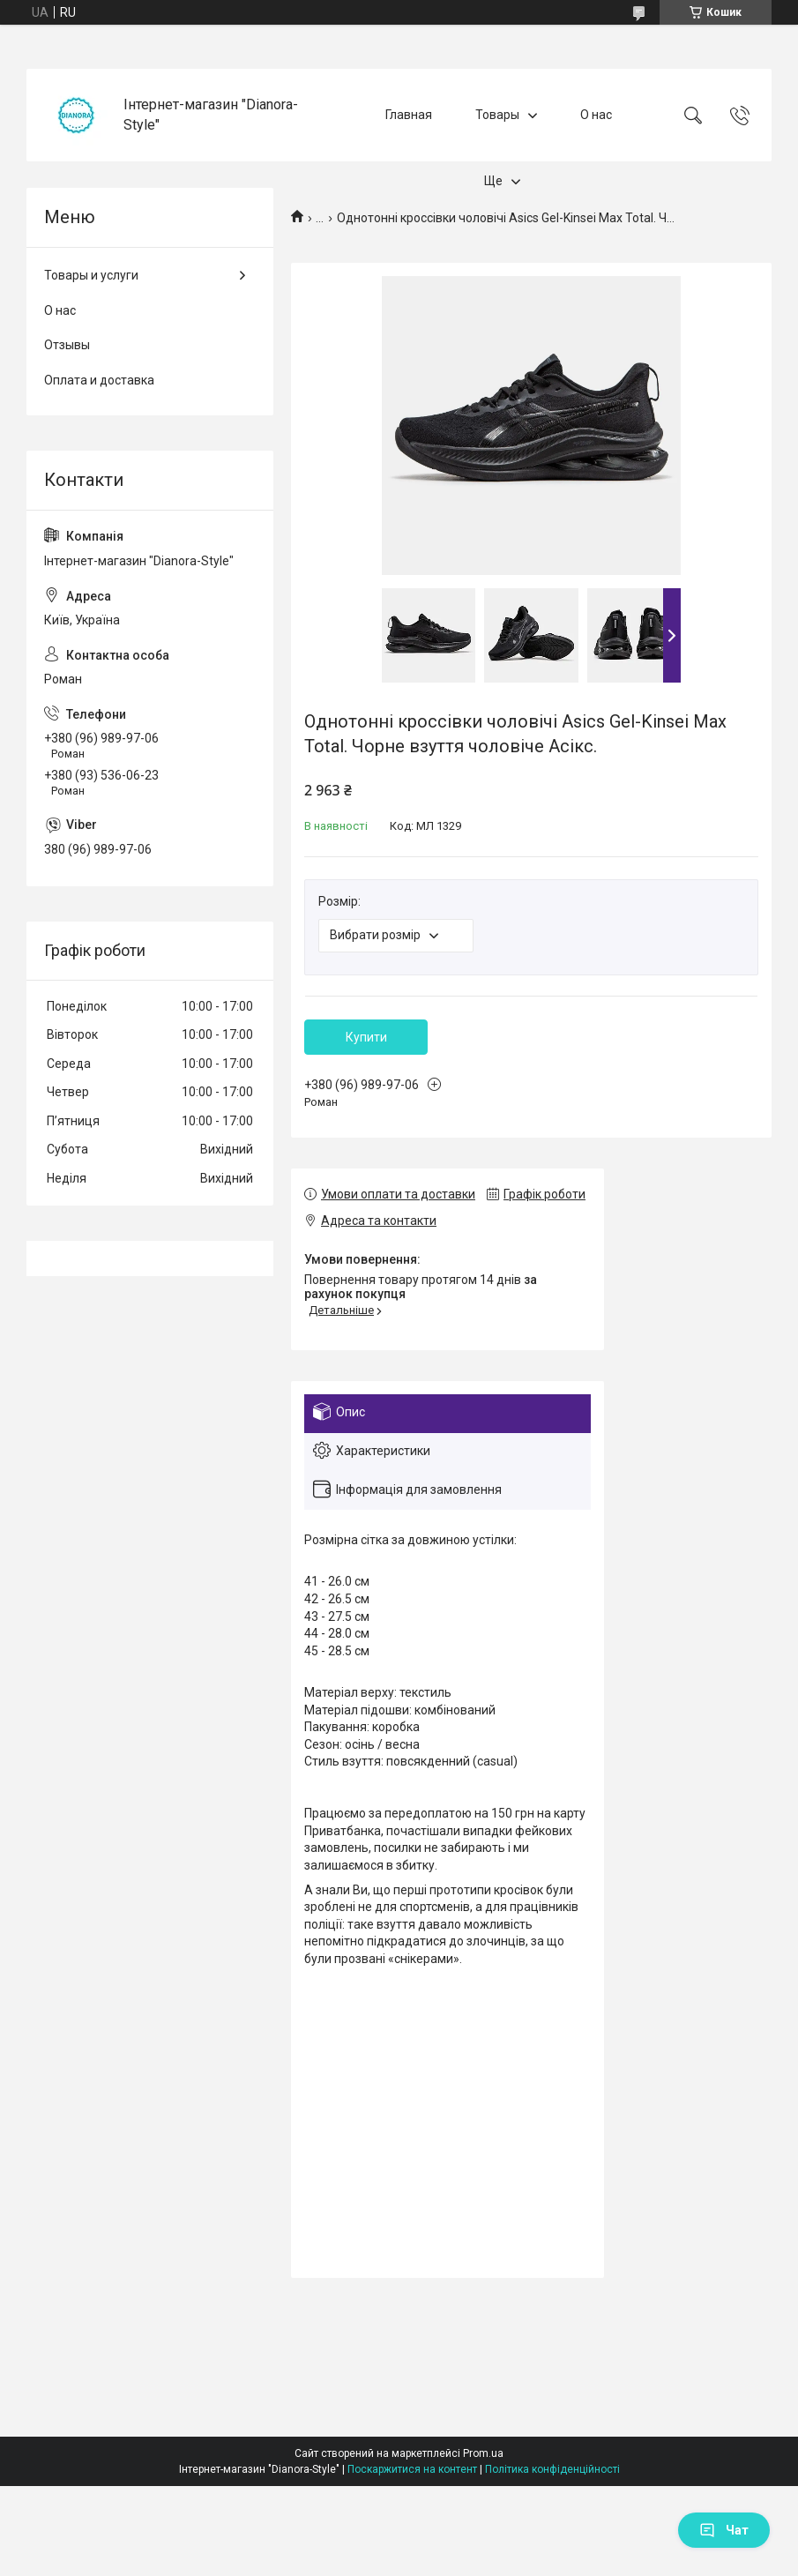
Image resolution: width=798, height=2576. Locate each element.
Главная (408, 115)
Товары (497, 115)
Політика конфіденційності (552, 2469)
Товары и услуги (91, 275)
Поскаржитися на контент (412, 2469)
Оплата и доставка (99, 380)
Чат (724, 2530)
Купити (366, 1037)
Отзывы (67, 345)
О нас (596, 115)
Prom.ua (483, 2453)
